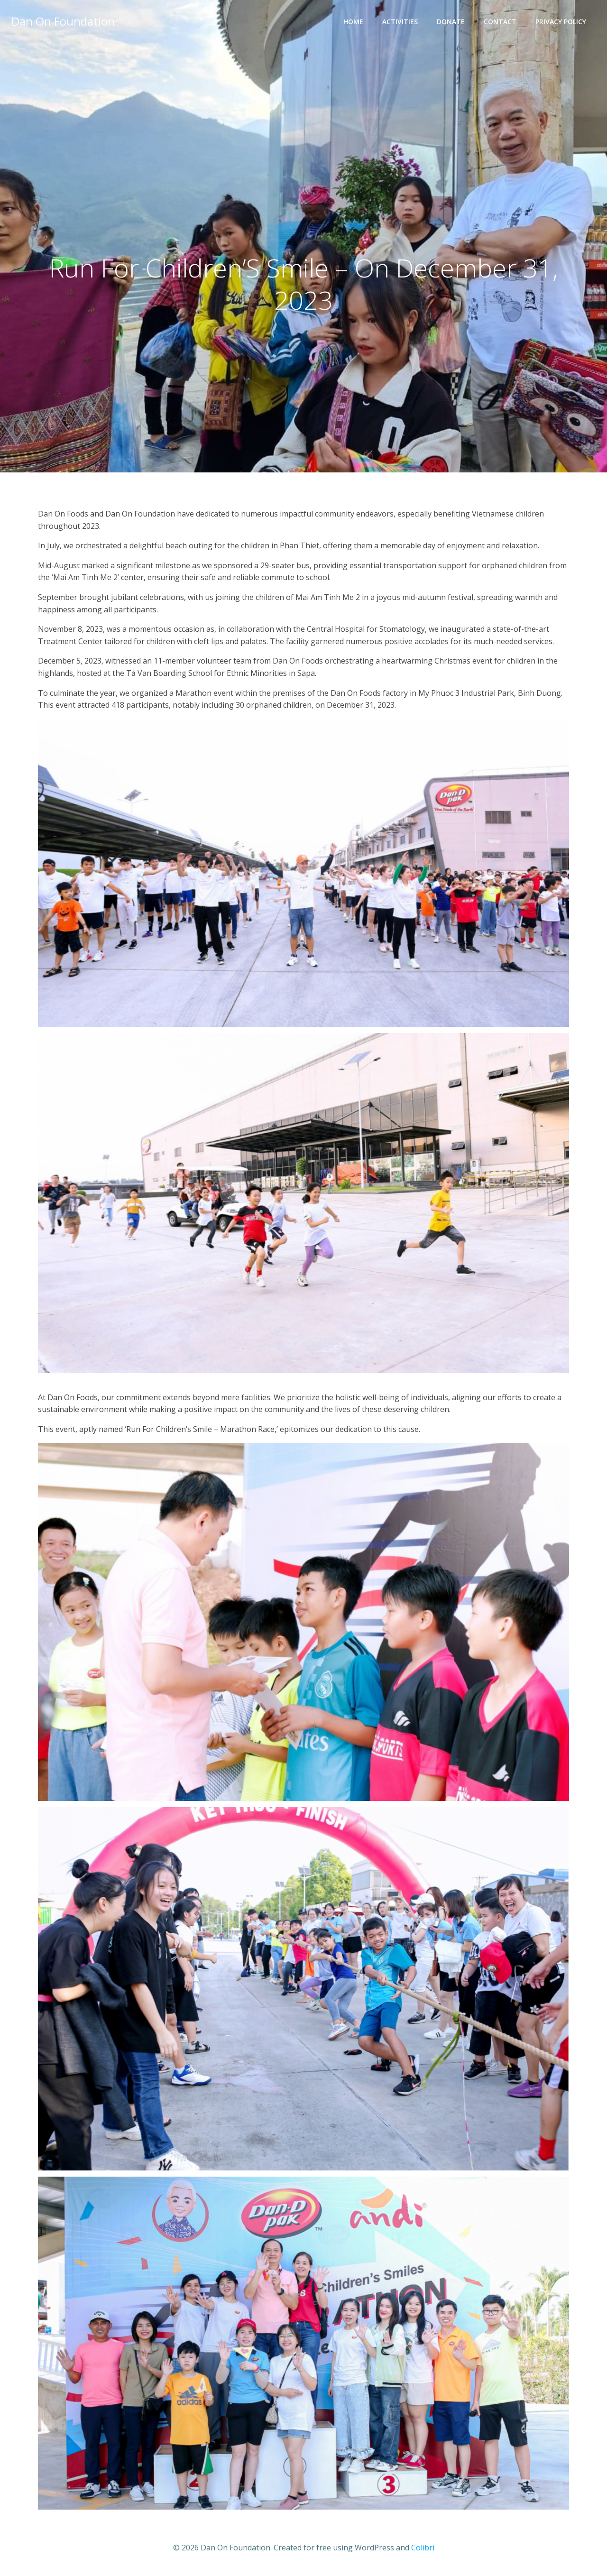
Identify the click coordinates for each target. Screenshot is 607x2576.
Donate (451, 21)
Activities (400, 21)
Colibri (422, 2547)
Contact (500, 21)
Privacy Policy (560, 21)
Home (353, 21)
